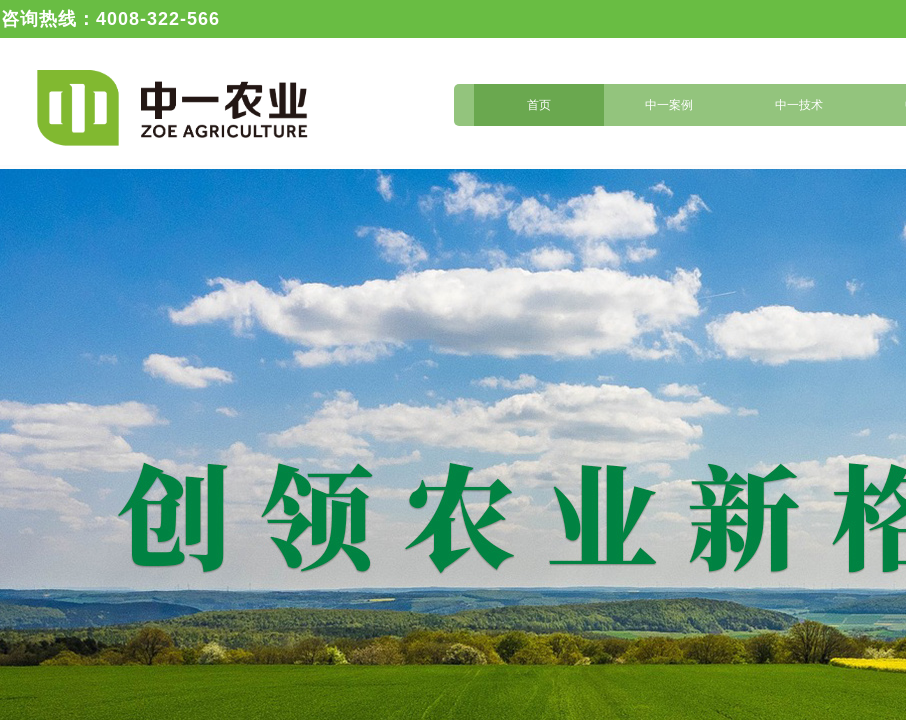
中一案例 (669, 105)
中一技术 (799, 105)
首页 (539, 105)
